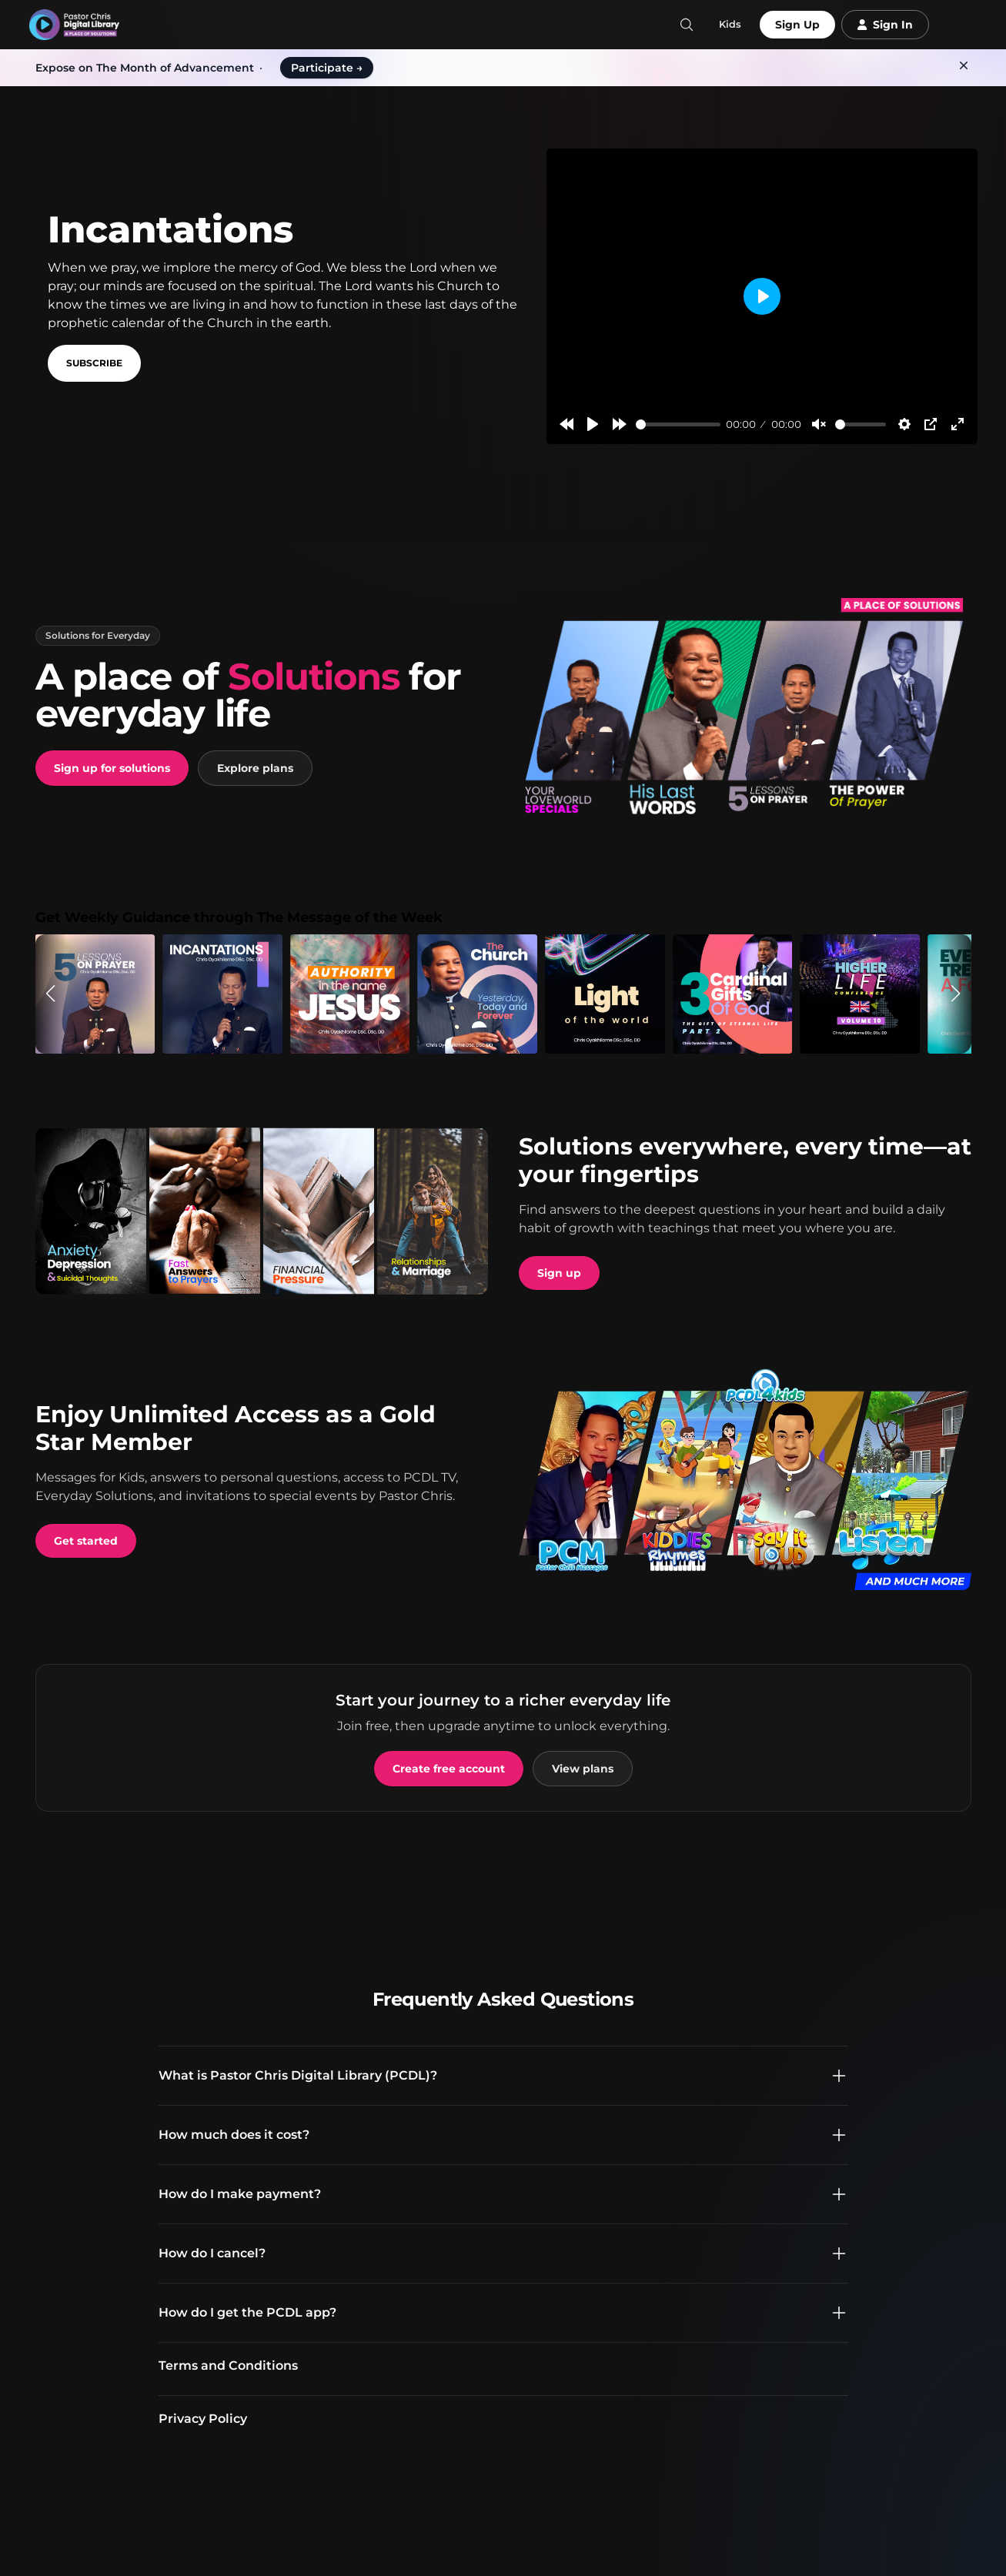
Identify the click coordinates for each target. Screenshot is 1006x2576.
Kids (730, 24)
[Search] (686, 24)
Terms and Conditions (228, 2365)
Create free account (449, 1769)
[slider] (678, 424)
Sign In (885, 25)
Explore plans (255, 768)
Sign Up (797, 25)
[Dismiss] (964, 65)
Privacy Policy (203, 2418)
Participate (327, 68)
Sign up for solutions (112, 768)
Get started (86, 1541)
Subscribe (94, 363)
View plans (582, 1769)
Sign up (559, 1273)
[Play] (592, 424)
